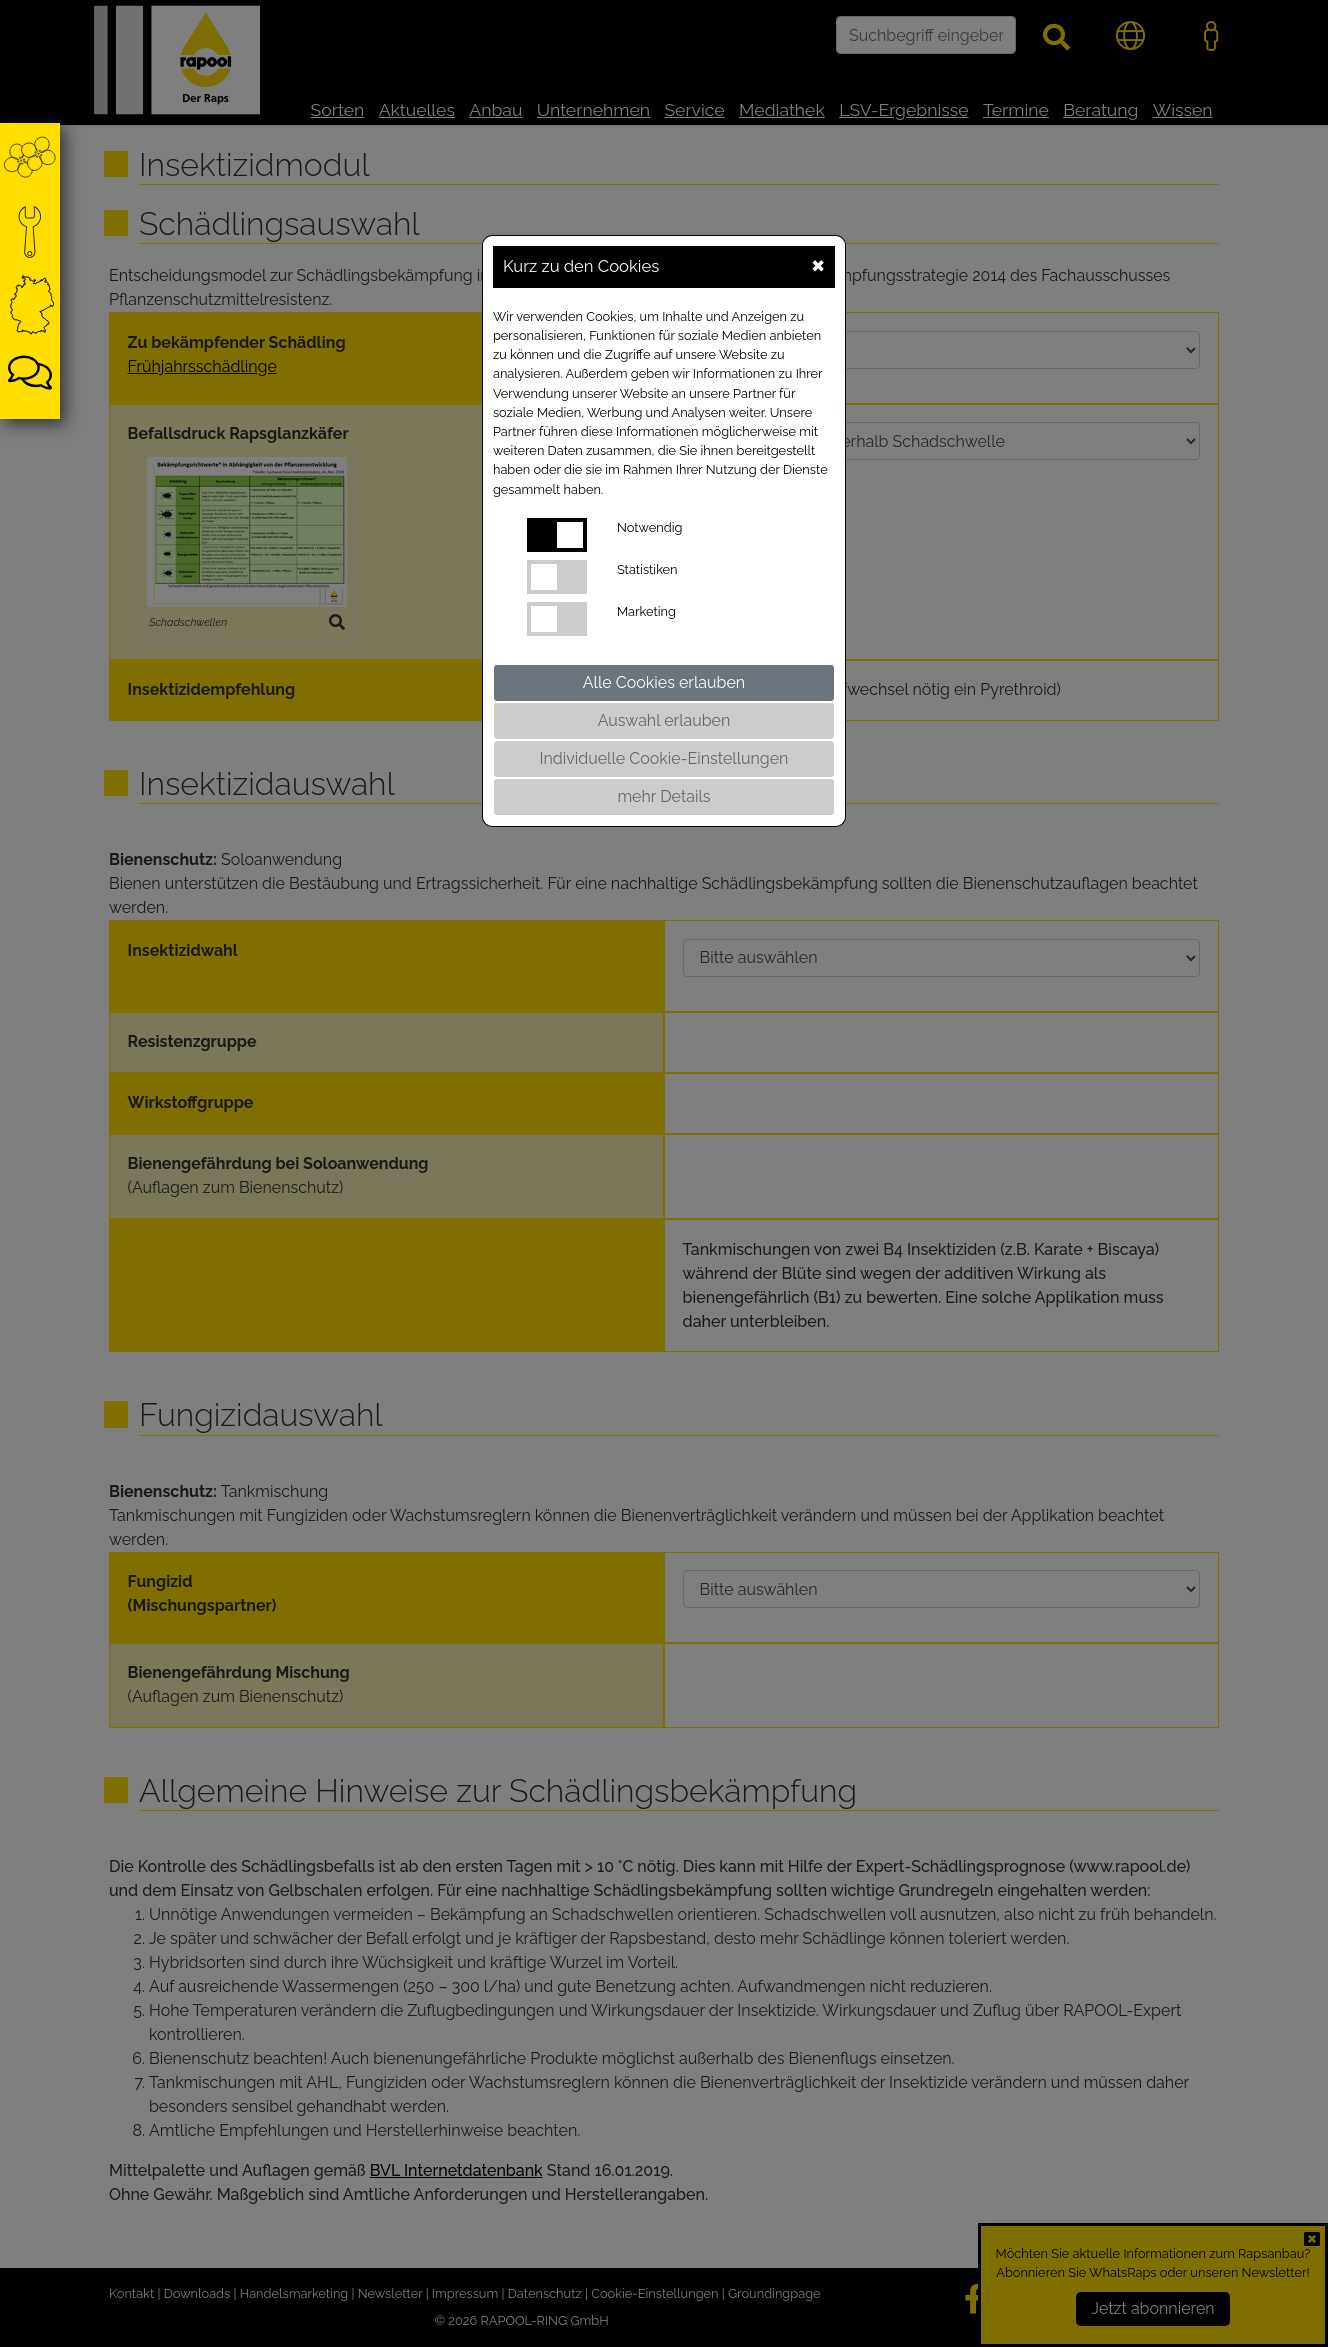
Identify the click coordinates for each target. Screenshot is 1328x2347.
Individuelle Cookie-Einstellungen (664, 758)
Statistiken (647, 569)
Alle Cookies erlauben (664, 682)
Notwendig (649, 527)
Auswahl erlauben (664, 720)
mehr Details (663, 796)
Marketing (646, 611)
